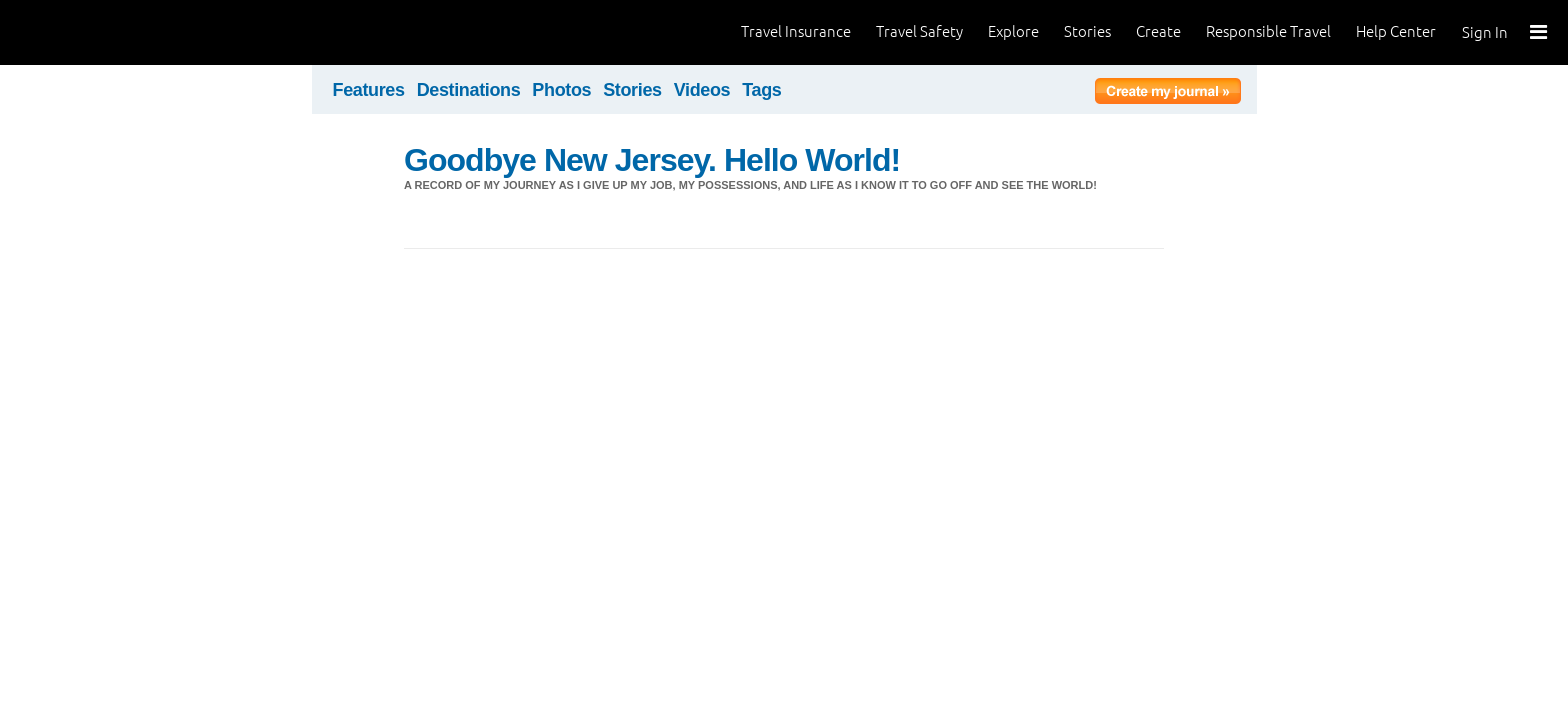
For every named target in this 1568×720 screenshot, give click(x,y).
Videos (702, 90)
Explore (1013, 31)
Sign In (1485, 32)
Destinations (469, 90)
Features (369, 90)
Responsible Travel (1268, 31)
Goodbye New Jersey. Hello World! (652, 160)
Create (1158, 31)
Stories (1087, 31)
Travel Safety (919, 31)
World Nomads (105, 32)
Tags (761, 90)
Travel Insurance (796, 31)
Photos (561, 90)
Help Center (1396, 31)
